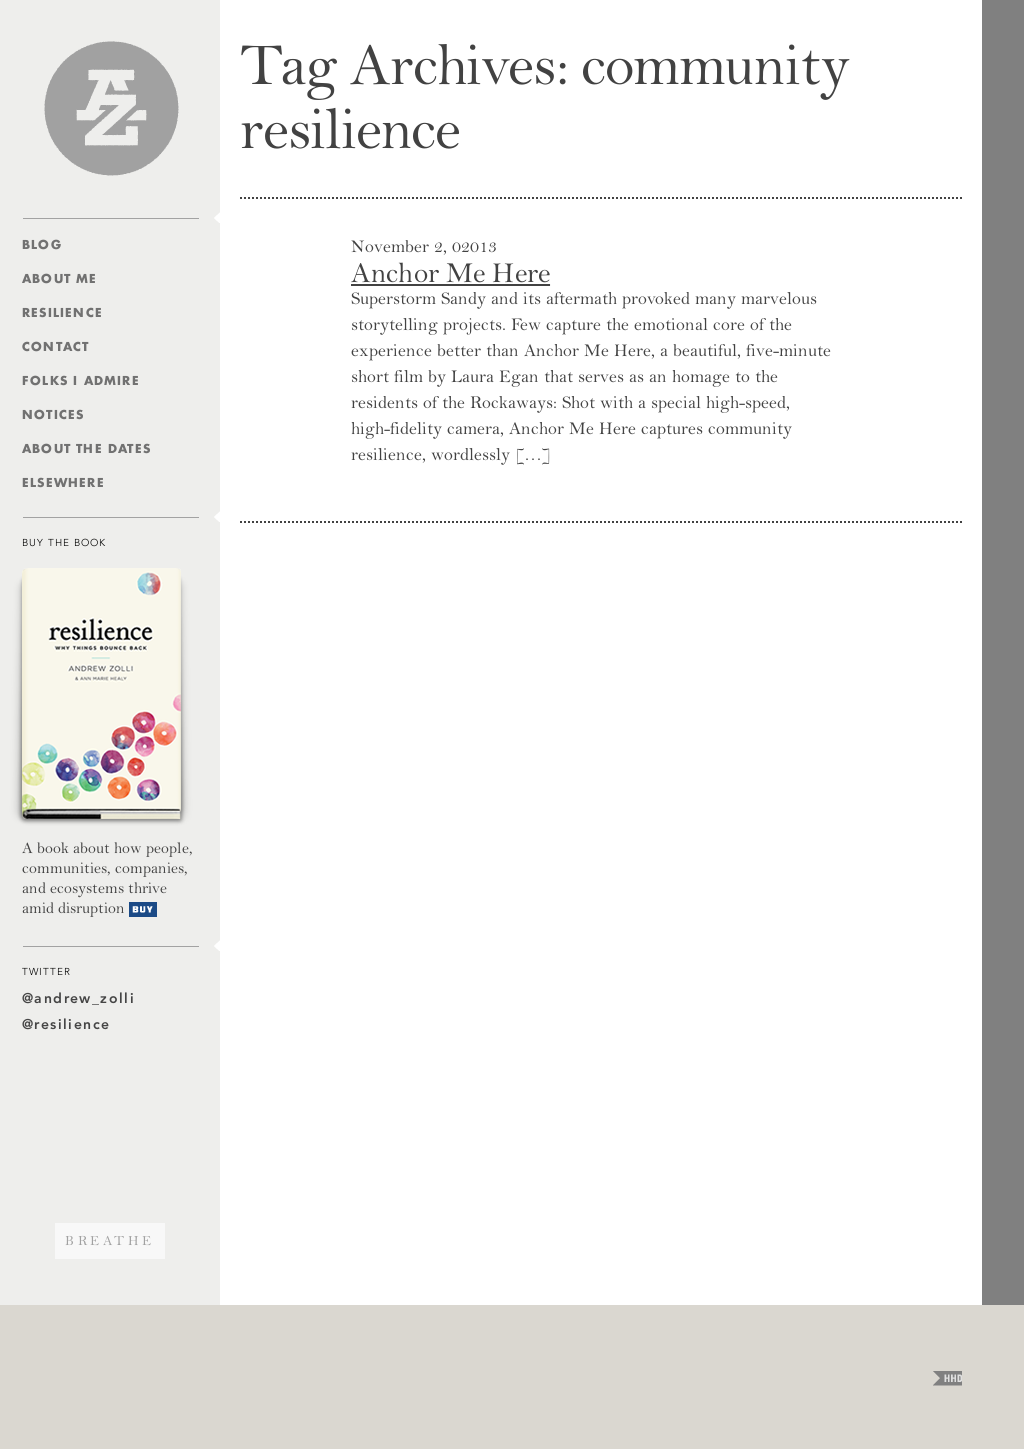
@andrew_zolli (78, 998)
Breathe (110, 1241)
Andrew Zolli (111, 108)
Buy (143, 909)
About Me (60, 278)
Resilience (62, 312)
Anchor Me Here (450, 273)
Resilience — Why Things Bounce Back (101, 697)
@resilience (66, 1024)
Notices (53, 414)
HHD (947, 1378)
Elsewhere (63, 482)
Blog (42, 244)
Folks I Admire (81, 380)
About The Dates (86, 448)
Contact (55, 346)
